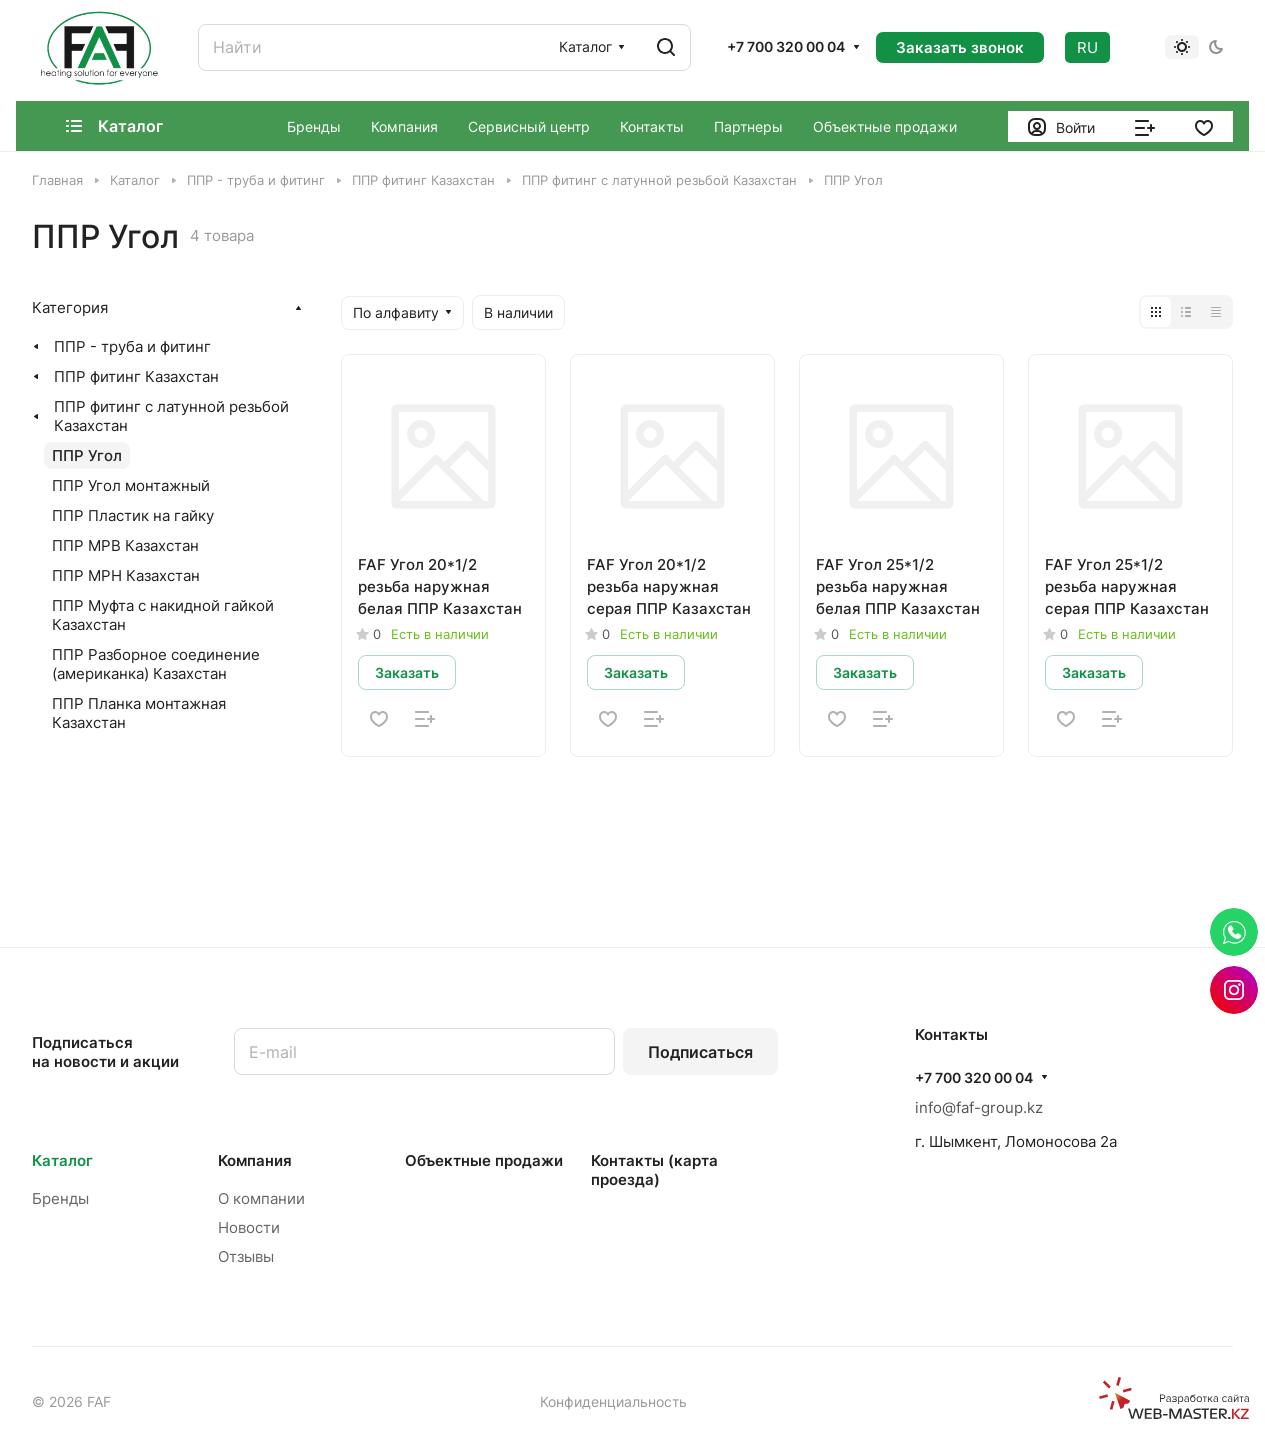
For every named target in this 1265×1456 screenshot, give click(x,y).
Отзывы (246, 1256)
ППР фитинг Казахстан (136, 376)
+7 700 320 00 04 (786, 46)
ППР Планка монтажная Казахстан (139, 713)
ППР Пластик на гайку (133, 515)
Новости (249, 1227)
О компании (261, 1198)
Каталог (62, 1160)
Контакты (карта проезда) (654, 1170)
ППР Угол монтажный (131, 485)
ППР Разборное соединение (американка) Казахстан (156, 664)
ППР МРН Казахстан (126, 575)
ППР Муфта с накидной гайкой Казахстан (163, 615)
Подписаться (700, 1052)
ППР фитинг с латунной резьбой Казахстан (171, 416)
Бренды (60, 1198)
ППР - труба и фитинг (132, 346)
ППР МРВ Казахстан (125, 545)
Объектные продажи (484, 1160)
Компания (255, 1160)
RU (1087, 47)
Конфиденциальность (613, 1401)
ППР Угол (87, 455)
